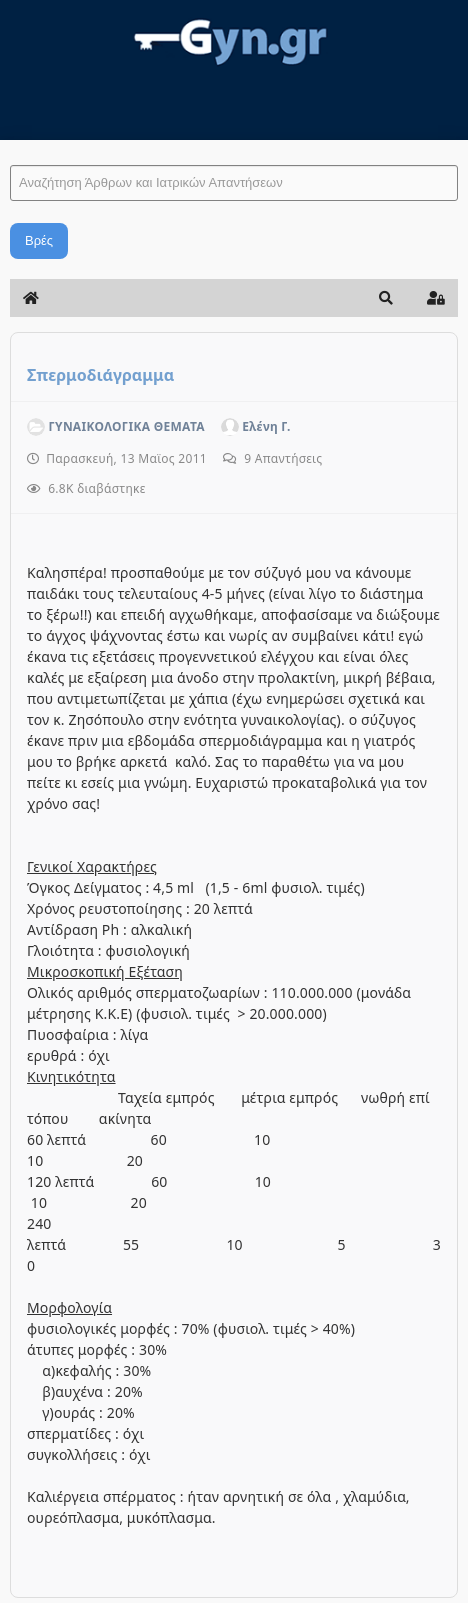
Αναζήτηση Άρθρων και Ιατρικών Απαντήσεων (10, 145)
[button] (386, 298)
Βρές (39, 240)
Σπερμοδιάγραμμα (100, 375)
